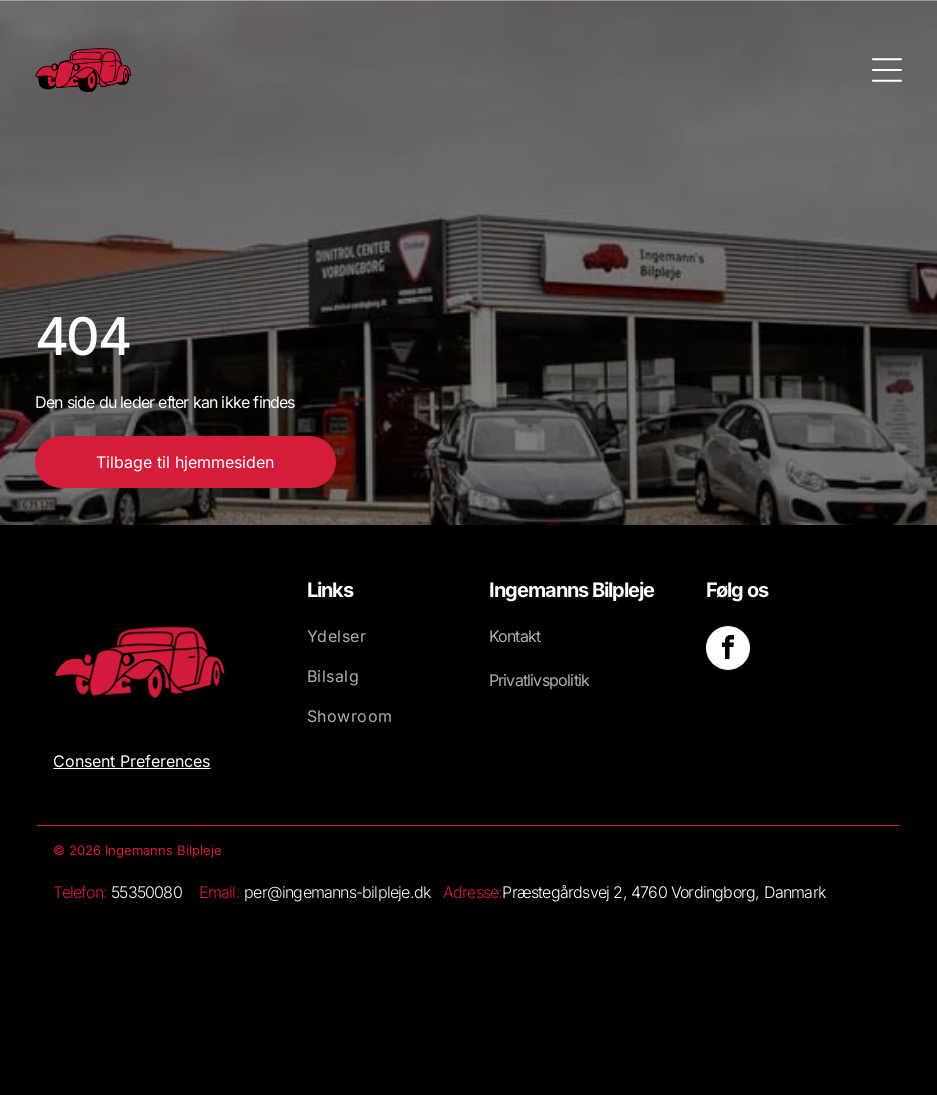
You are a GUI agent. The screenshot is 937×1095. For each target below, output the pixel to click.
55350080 (146, 892)
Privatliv (515, 680)
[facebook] (728, 650)
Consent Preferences (131, 761)
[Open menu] (887, 70)
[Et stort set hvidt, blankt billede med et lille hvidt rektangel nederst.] (362, 969)
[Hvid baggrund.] (159, 969)
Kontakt (514, 636)
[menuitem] (377, 646)
